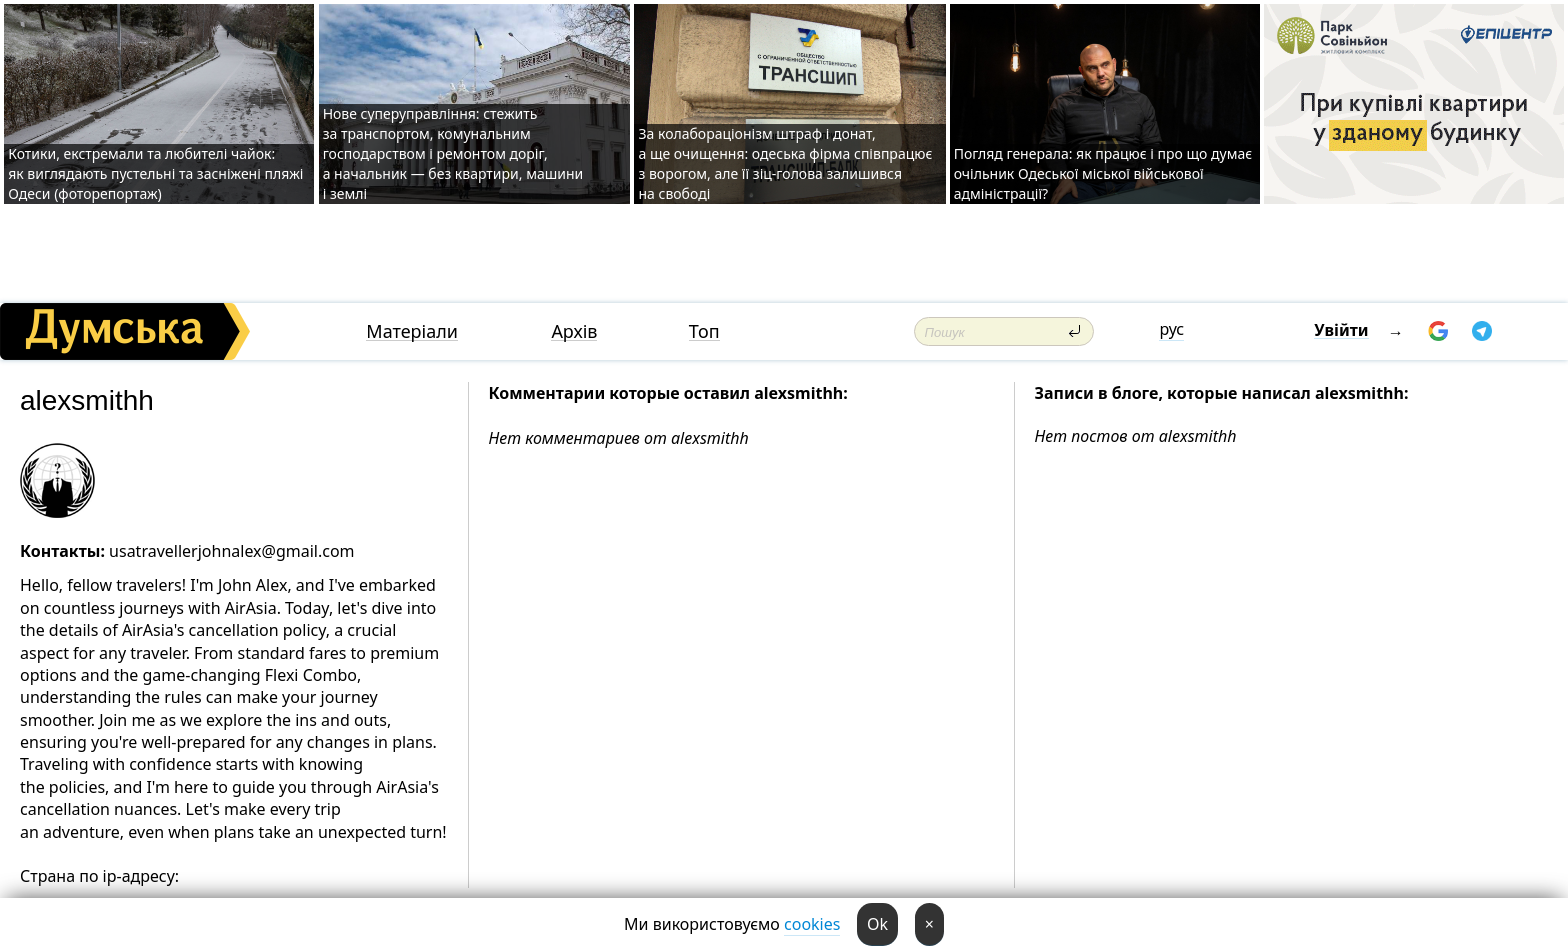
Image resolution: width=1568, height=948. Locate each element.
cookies (812, 924)
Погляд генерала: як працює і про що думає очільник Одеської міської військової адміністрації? (1103, 173)
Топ (704, 331)
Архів (574, 331)
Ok (877, 924)
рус (1171, 329)
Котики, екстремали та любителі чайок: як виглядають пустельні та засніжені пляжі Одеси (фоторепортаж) (155, 173)
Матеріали (412, 331)
